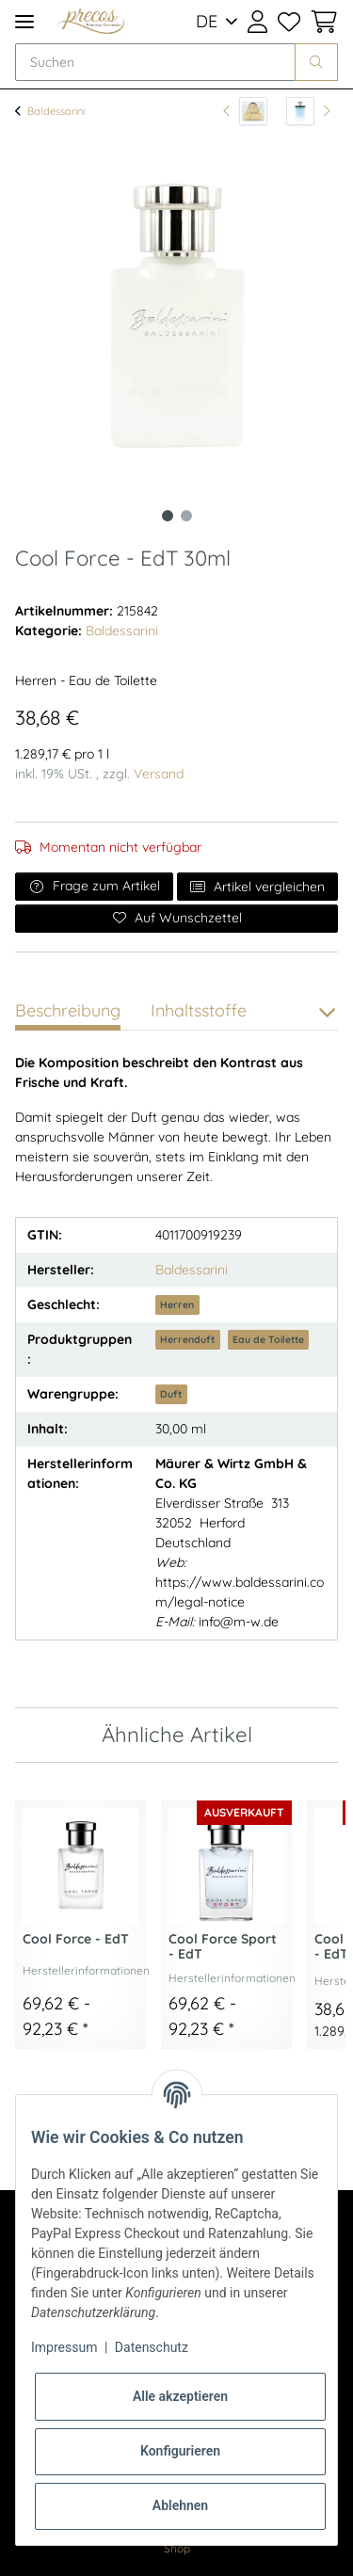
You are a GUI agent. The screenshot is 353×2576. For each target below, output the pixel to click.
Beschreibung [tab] (67, 1010)
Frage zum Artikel (94, 885)
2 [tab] (186, 515)
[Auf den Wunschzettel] (176, 918)
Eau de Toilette (268, 1339)
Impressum (64, 2347)
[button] (257, 21)
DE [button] (206, 21)
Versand (159, 773)
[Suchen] (155, 62)
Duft (171, 1393)
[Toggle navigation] (24, 21)
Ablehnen (180, 2505)
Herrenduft (187, 1339)
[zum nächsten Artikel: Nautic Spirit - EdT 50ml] (308, 111)
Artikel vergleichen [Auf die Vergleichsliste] (258, 886)
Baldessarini (122, 630)
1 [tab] (167, 515)
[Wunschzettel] (288, 21)
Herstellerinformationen (86, 1970)
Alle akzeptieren (180, 2396)
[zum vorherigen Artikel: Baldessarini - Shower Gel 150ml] (245, 111)
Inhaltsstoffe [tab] (199, 1010)
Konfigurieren (180, 2450)
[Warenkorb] (321, 21)
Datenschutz (151, 2347)
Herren (177, 1304)
